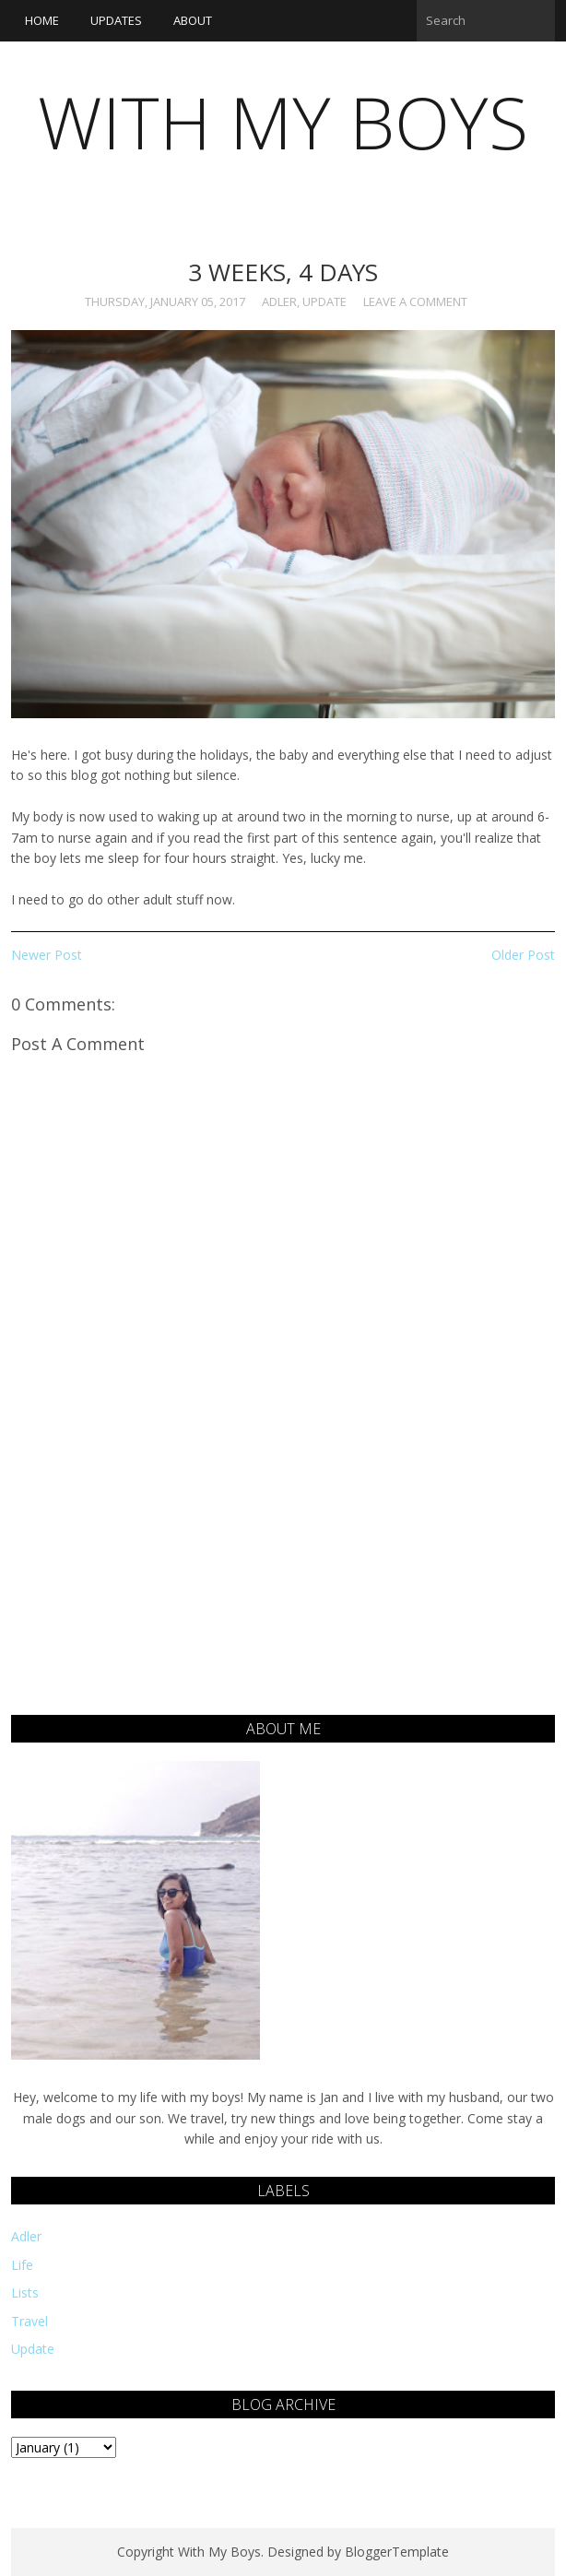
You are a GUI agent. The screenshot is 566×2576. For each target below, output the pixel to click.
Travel (29, 2321)
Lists (25, 2292)
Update (324, 301)
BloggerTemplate (397, 2551)
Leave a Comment (415, 301)
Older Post (523, 954)
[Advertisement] (282, 1586)
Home (42, 20)
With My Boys (283, 122)
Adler (279, 301)
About (192, 20)
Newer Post (46, 954)
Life (22, 2265)
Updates (116, 20)
